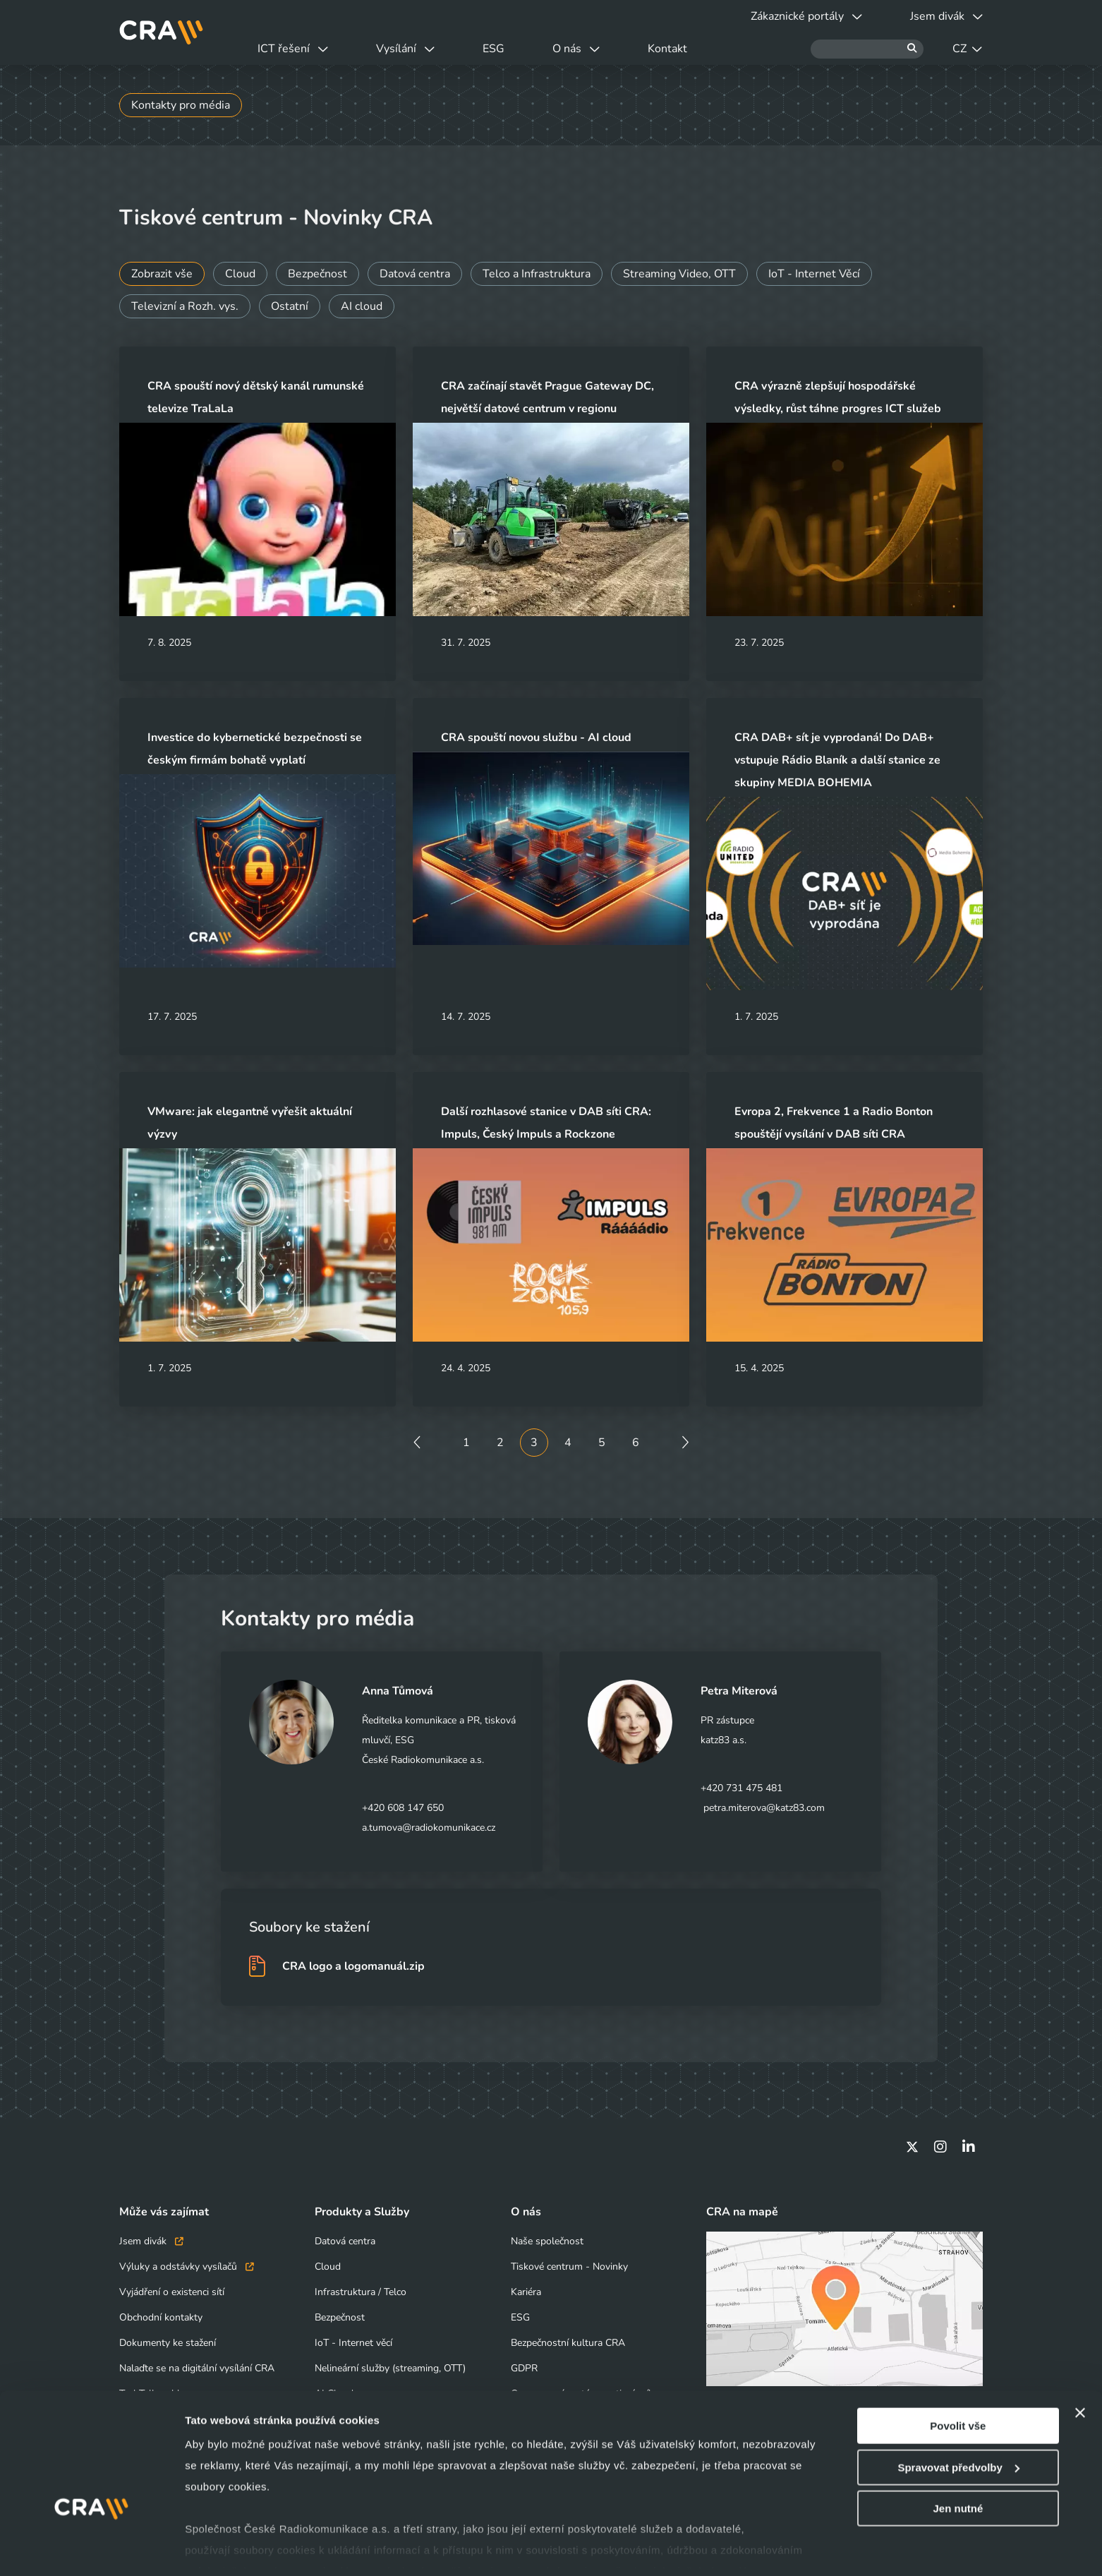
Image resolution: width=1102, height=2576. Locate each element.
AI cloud (361, 306)
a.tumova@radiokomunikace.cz (428, 1827)
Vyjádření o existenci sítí (171, 2292)
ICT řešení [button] (293, 48)
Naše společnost (547, 2241)
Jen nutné (958, 2458)
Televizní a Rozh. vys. (184, 306)
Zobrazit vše (162, 274)
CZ (967, 48)
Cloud (240, 274)
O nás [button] (576, 48)
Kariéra (526, 2292)
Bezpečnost (317, 274)
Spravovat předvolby (958, 2418)
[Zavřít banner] (1080, 2363)
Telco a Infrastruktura (537, 274)
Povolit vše (958, 2376)
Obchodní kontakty (160, 2317)
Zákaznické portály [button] (806, 16)
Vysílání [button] (405, 48)
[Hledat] (867, 49)
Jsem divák (151, 2241)
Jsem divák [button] (946, 16)
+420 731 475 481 (741, 1788)
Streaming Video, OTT (679, 274)
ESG (493, 48)
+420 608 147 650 (403, 1807)
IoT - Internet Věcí (814, 274)
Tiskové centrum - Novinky (569, 2266)
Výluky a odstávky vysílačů (186, 2266)
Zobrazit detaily (224, 2548)
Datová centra (415, 274)
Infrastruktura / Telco (360, 2292)
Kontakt (667, 48)
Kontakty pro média (180, 105)
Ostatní (289, 306)
